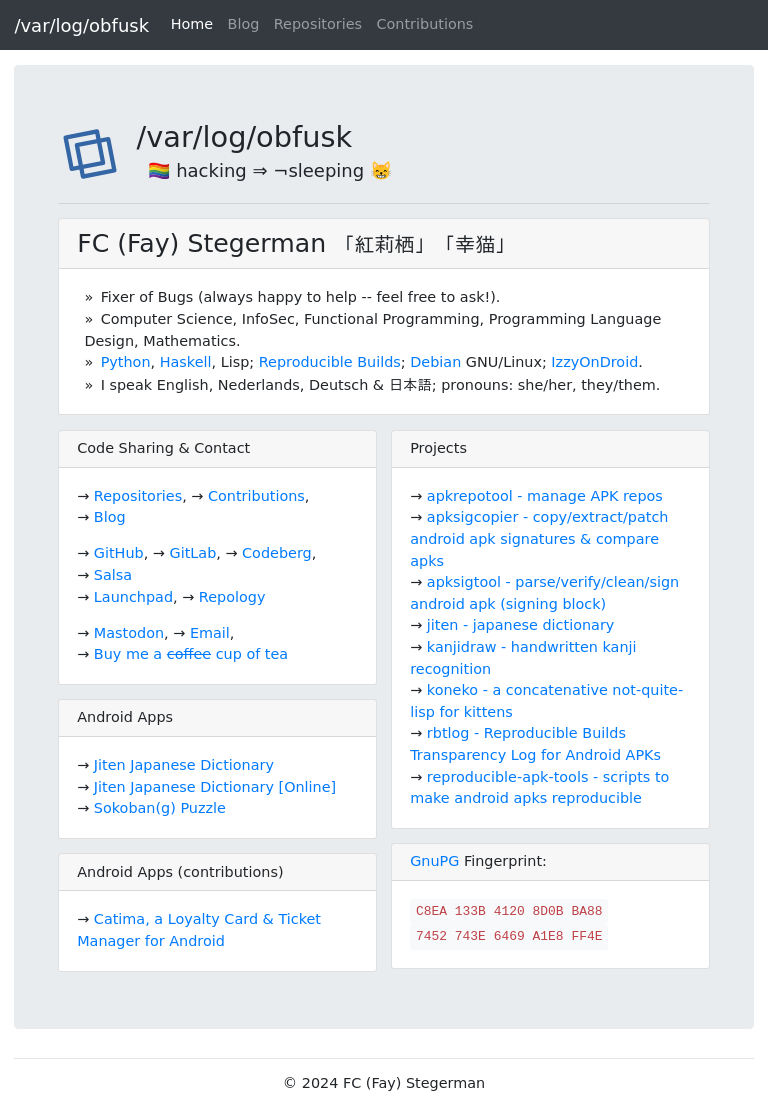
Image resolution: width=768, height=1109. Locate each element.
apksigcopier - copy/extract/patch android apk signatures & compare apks (539, 538)
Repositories (318, 24)
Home (192, 24)
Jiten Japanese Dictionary (184, 765)
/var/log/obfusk (81, 25)
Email (210, 633)
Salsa (113, 575)
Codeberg (277, 553)
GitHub (119, 553)
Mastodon (129, 633)
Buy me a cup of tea (191, 654)
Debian (435, 362)
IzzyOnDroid (594, 362)
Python (126, 362)
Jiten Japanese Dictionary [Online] (215, 787)
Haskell (186, 362)
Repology (232, 597)
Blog (244, 24)
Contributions (424, 24)
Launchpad (133, 597)
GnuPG (434, 861)
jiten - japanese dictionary (521, 625)
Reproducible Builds (330, 362)
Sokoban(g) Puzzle (160, 808)
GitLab (193, 553)
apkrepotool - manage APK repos (545, 496)
